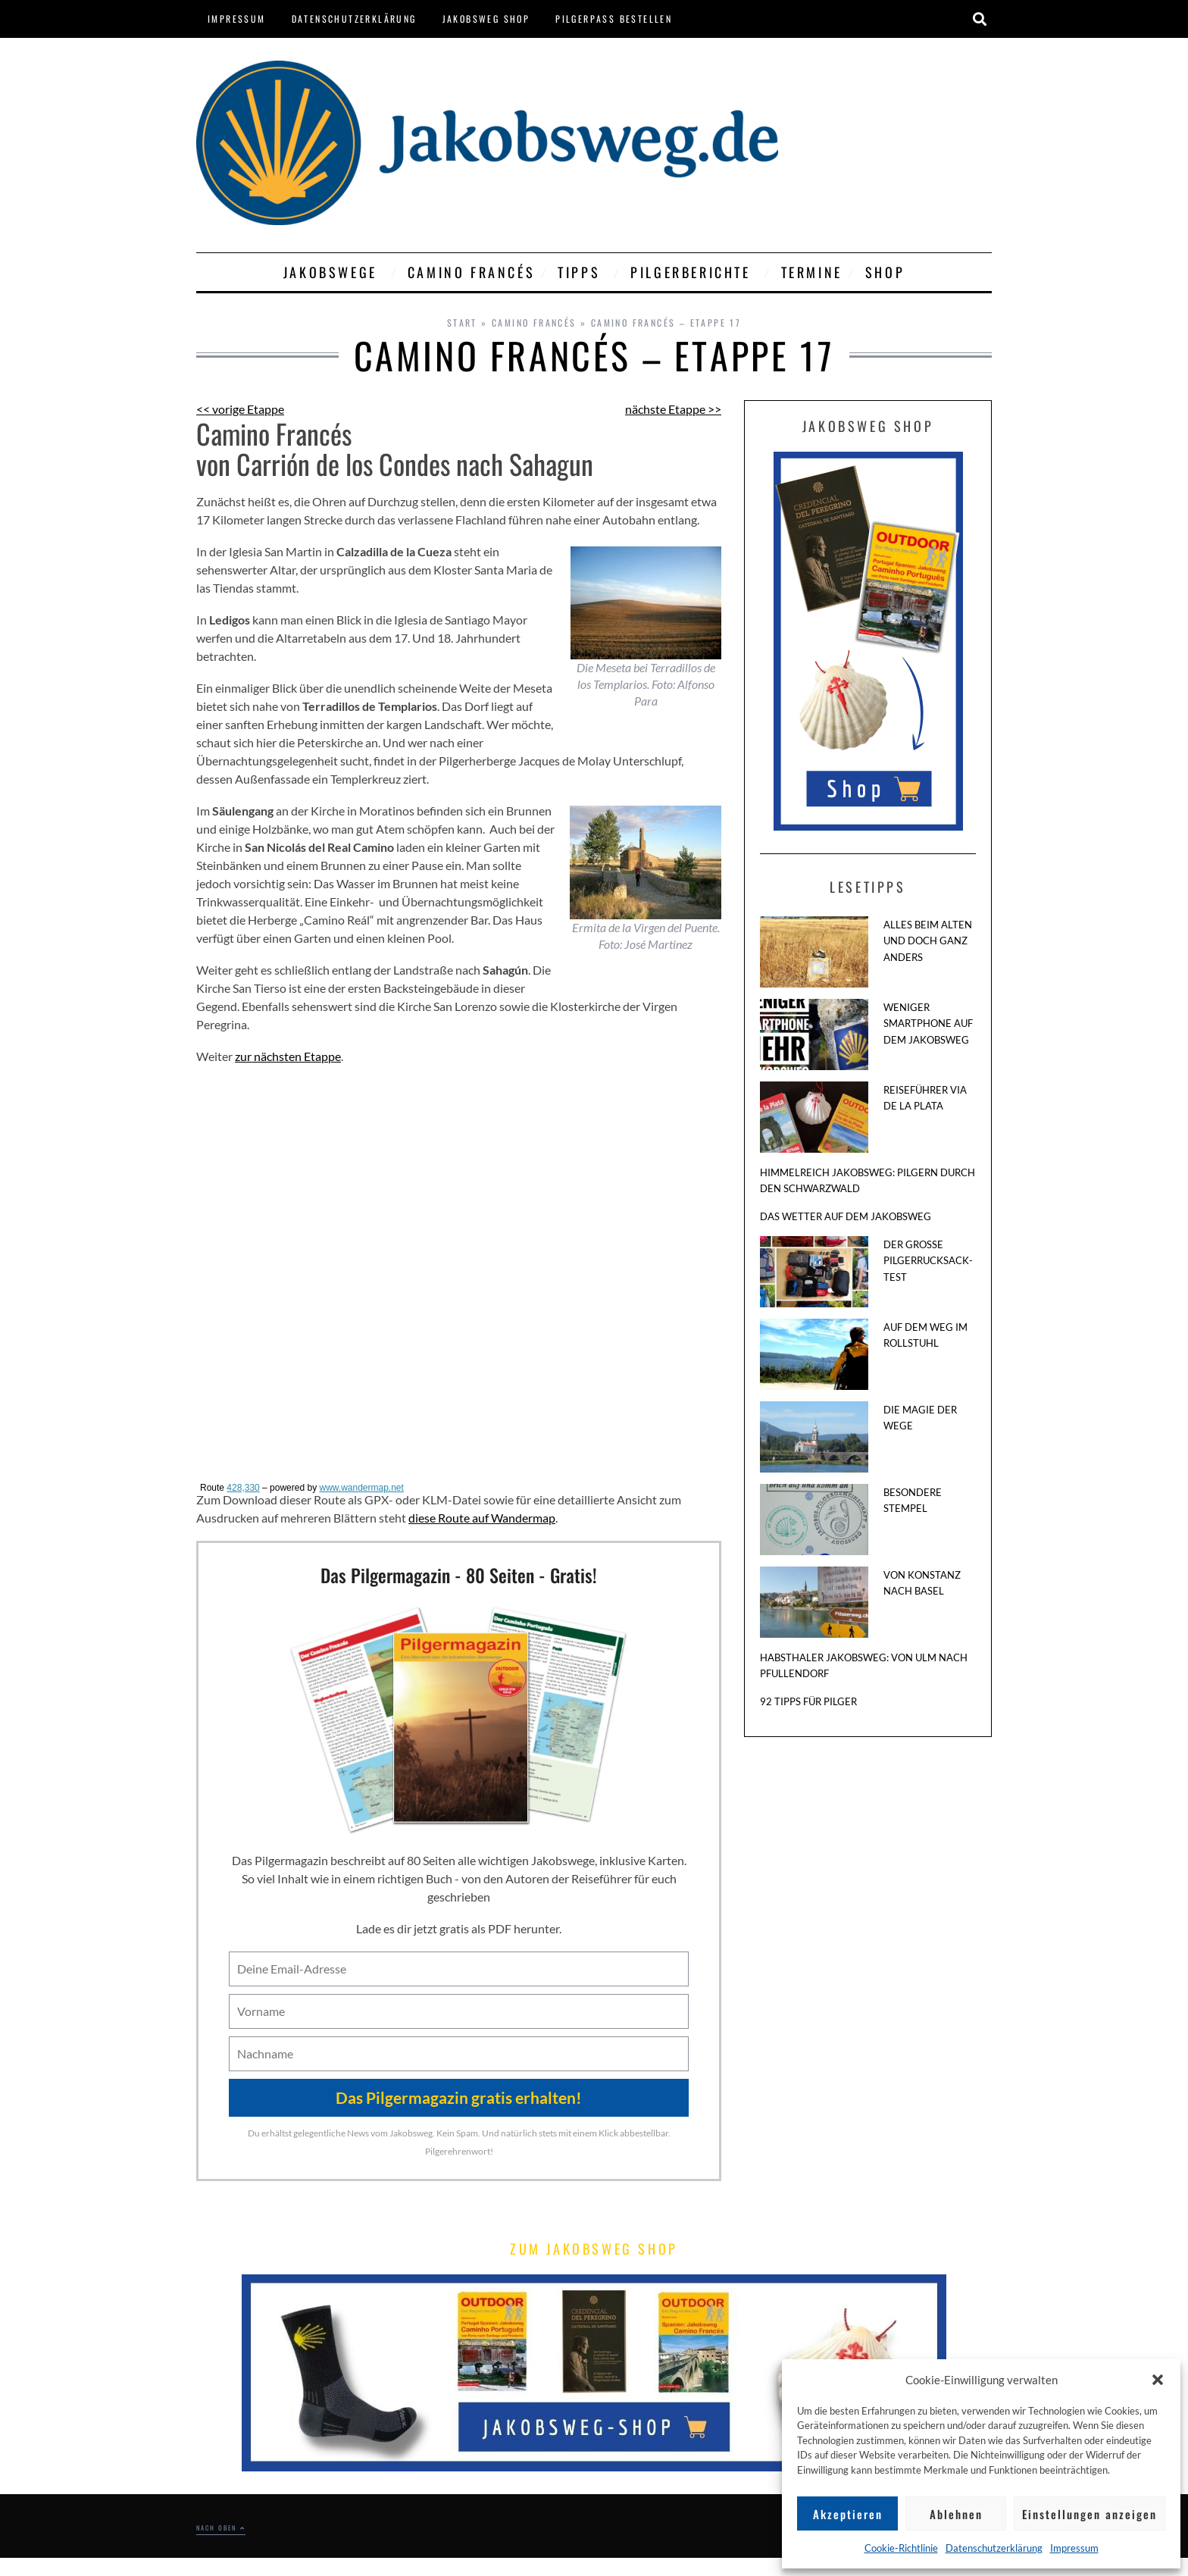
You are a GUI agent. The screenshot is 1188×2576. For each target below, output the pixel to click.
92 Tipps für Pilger (808, 1701)
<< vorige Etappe (240, 409)
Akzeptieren (848, 2514)
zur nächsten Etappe (288, 1056)
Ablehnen (956, 2514)
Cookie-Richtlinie (901, 2548)
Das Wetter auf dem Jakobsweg (845, 1216)
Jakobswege (334, 272)
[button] (1157, 2379)
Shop (885, 272)
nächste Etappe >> (673, 409)
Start (462, 322)
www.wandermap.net (361, 1487)
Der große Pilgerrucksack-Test (928, 1260)
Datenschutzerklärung (994, 2548)
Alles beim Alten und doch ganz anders (927, 941)
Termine (812, 272)
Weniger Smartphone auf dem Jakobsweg (928, 1023)
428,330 (243, 1487)
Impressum (1074, 2548)
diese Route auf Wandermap (481, 1517)
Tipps (583, 272)
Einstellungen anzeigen (1089, 2514)
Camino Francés (471, 272)
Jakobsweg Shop (486, 18)
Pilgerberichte (694, 272)
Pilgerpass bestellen (613, 18)
